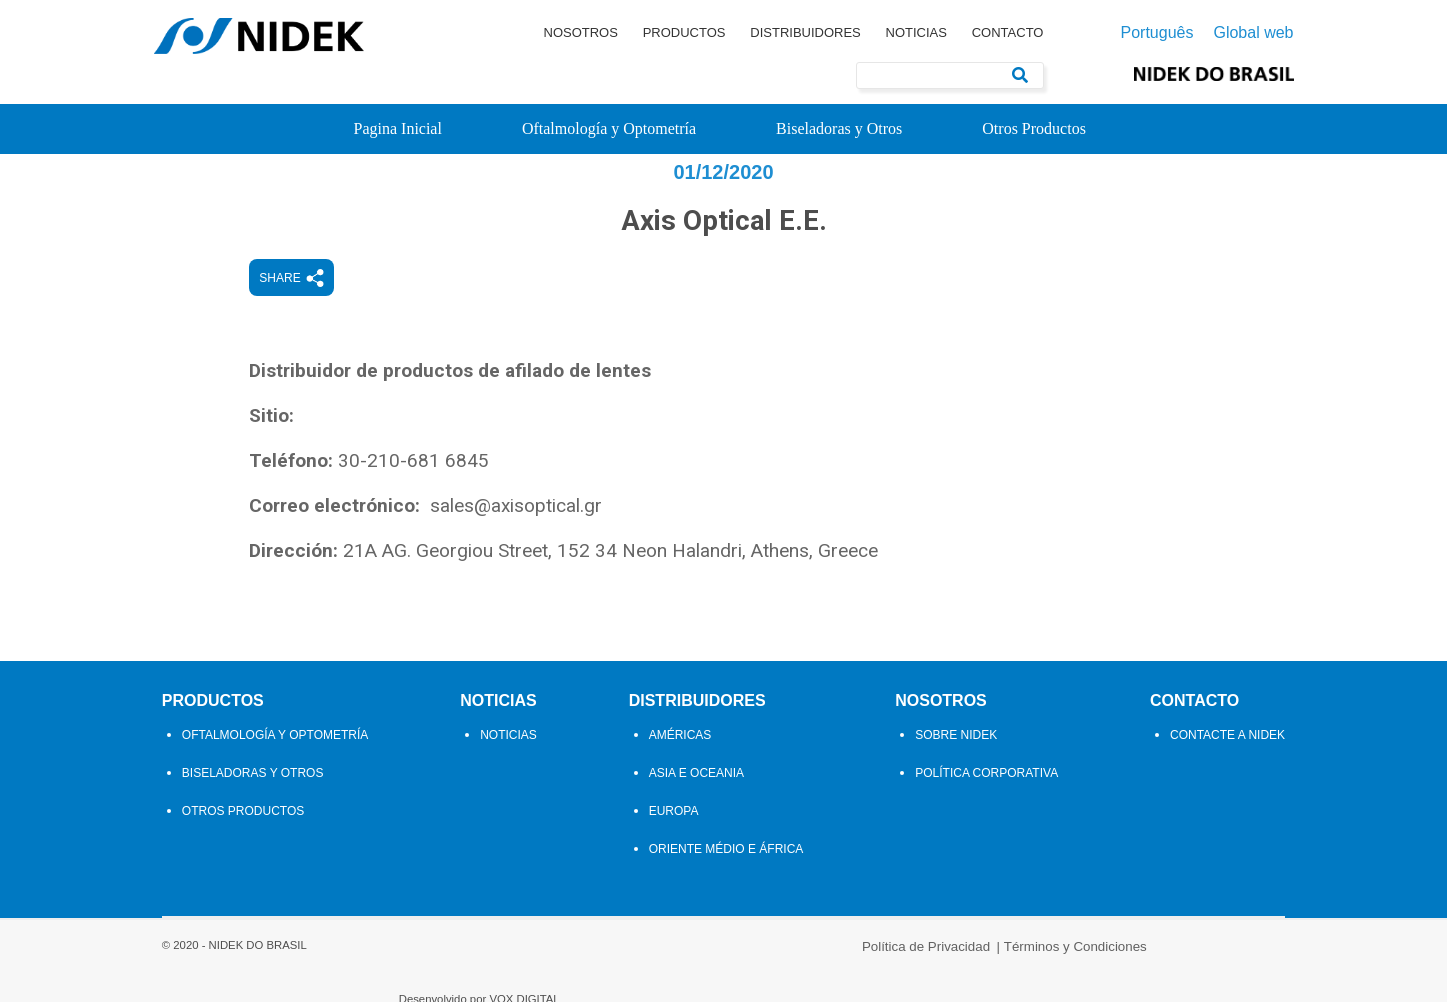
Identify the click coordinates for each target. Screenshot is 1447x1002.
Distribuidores (805, 32)
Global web (1253, 33)
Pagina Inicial (398, 128)
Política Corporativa (990, 809)
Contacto (1008, 32)
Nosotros (581, 32)
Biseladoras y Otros (839, 128)
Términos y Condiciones (794, 974)
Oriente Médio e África (726, 885)
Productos (684, 32)
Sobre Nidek (960, 771)
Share (346, 315)
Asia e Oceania (696, 809)
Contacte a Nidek (1235, 771)
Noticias (916, 32)
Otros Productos (1034, 128)
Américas (680, 771)
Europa (674, 847)
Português (1157, 33)
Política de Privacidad (645, 974)
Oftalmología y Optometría (609, 128)
